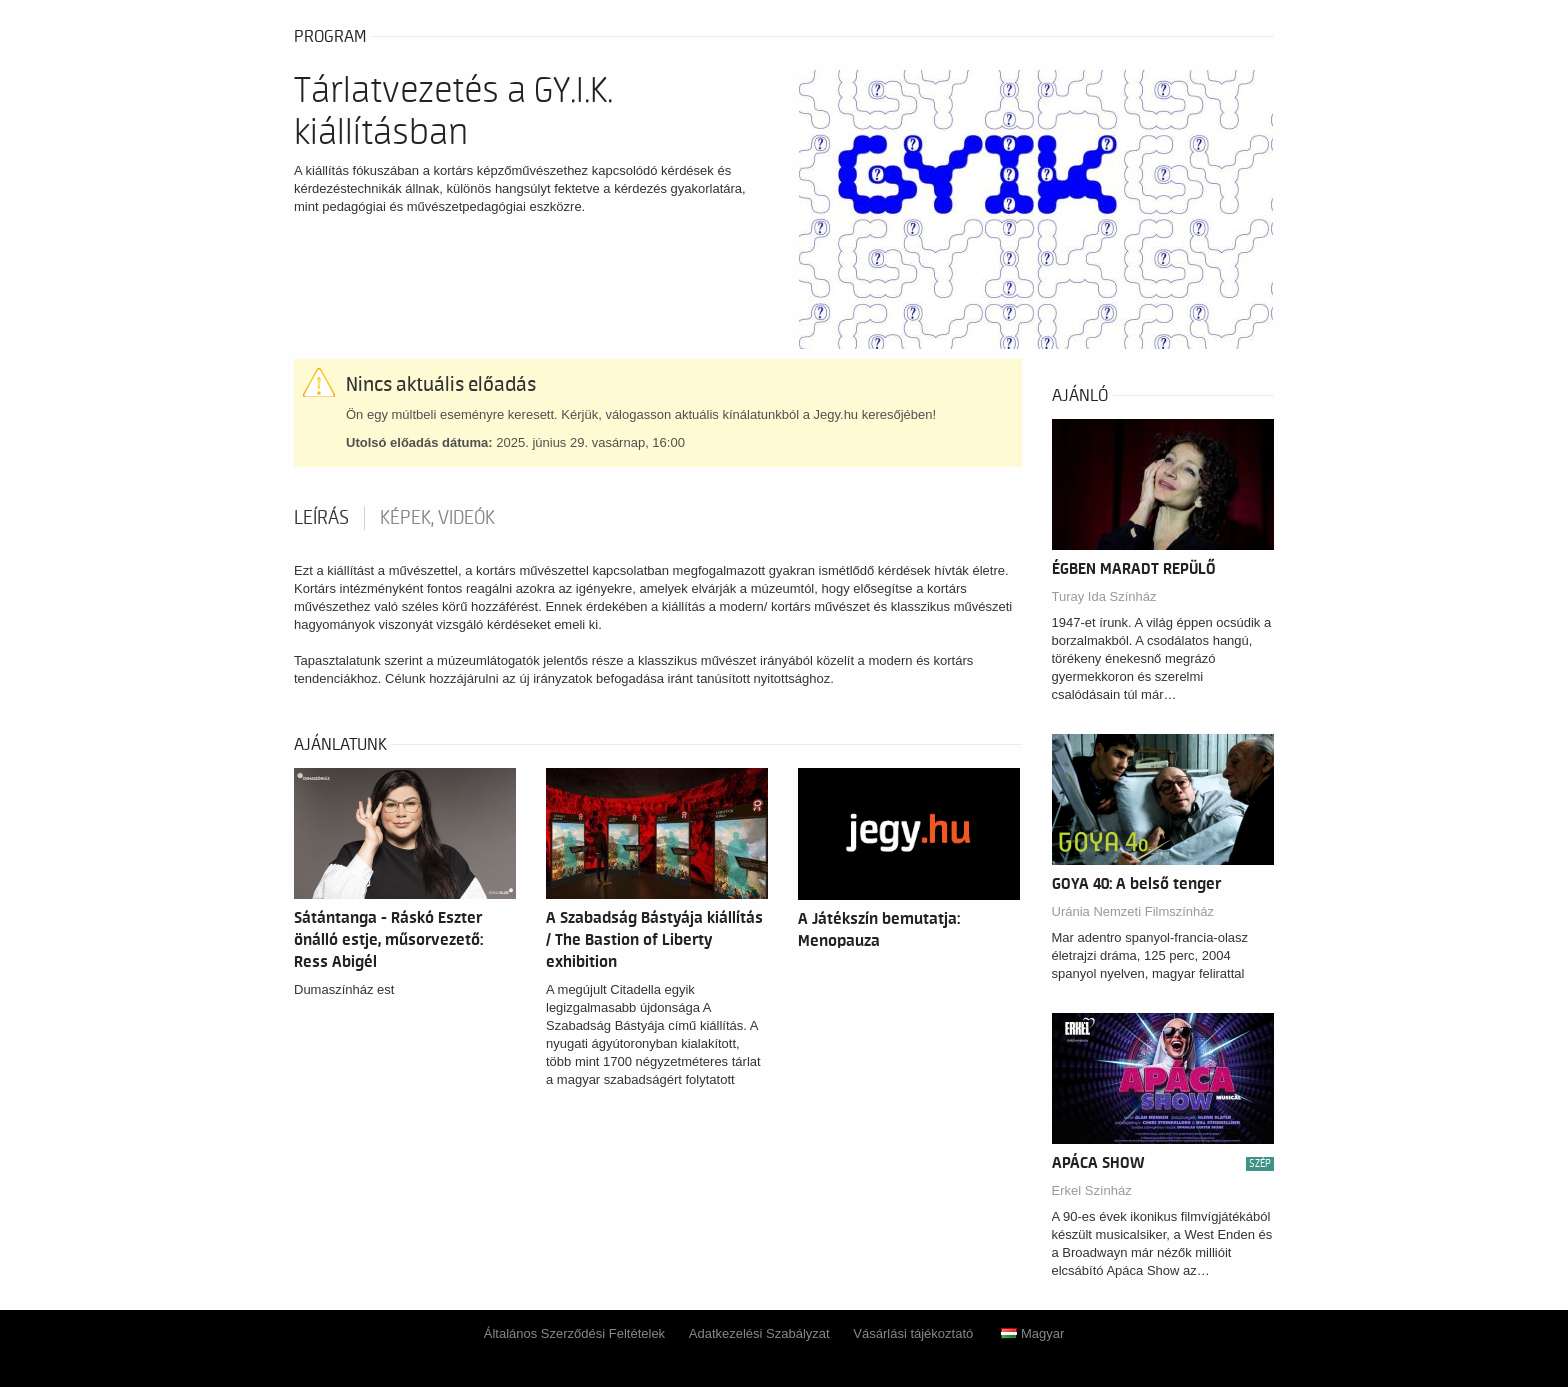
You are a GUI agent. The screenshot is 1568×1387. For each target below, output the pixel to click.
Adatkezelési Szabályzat (759, 1333)
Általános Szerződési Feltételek (574, 1333)
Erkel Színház (1092, 1190)
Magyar (1032, 1333)
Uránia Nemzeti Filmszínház (1133, 911)
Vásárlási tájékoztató (913, 1333)
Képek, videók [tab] (437, 518)
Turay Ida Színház (1104, 596)
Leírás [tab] (321, 518)
